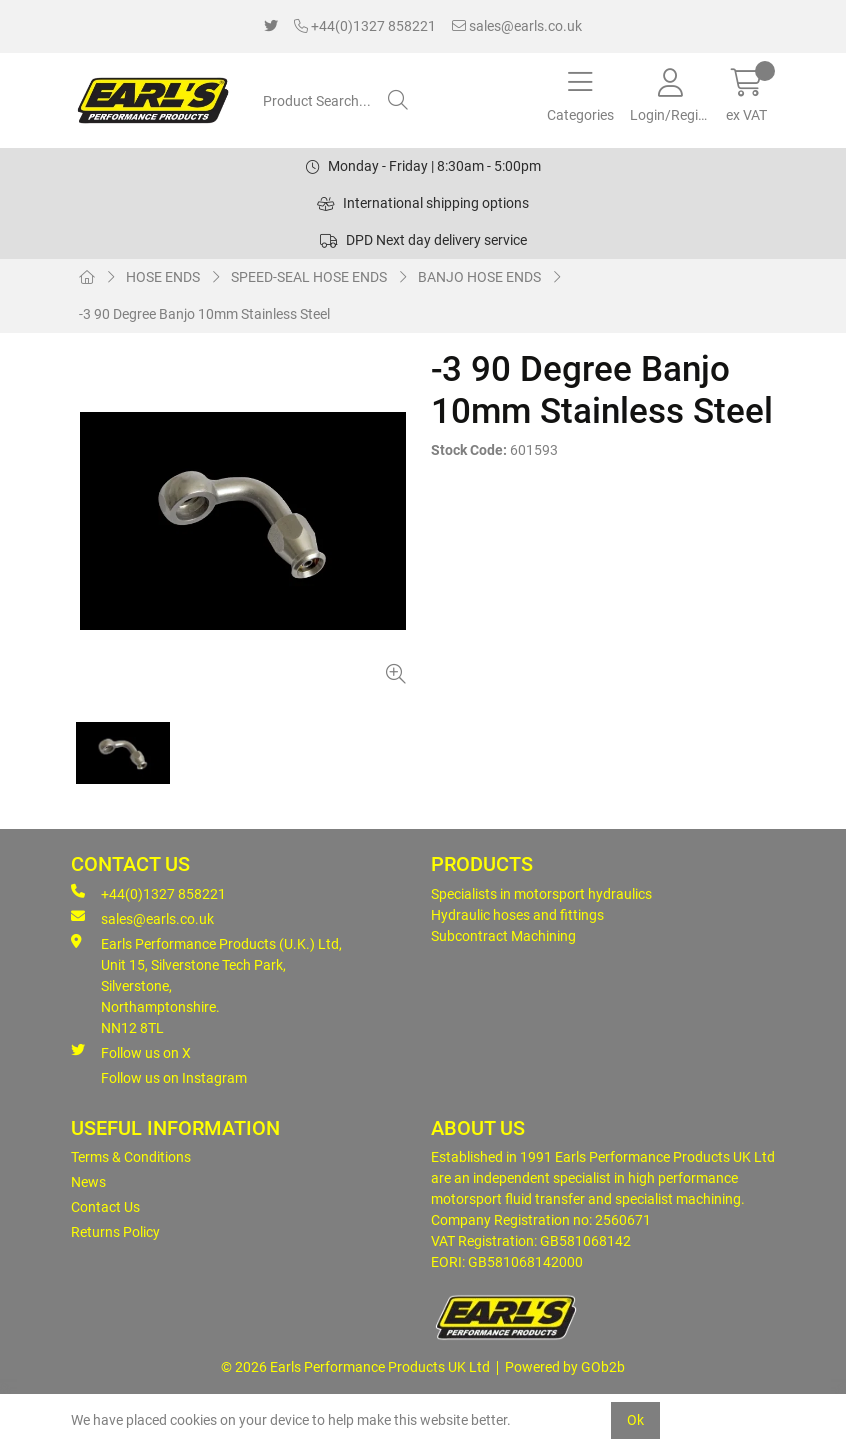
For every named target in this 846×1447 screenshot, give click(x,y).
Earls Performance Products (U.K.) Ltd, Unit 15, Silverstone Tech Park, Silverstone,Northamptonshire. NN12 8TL (206, 985)
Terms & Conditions (131, 1157)
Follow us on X (131, 1052)
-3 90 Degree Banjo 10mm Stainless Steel (204, 314)
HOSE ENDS (163, 277)
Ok (635, 1420)
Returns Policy (115, 1232)
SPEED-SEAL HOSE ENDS (309, 277)
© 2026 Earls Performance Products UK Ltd (355, 1367)
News (88, 1182)
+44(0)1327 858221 (365, 26)
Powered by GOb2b (565, 1367)
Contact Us (105, 1207)
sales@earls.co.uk (517, 26)
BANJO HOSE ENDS (479, 277)
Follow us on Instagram (174, 1078)
